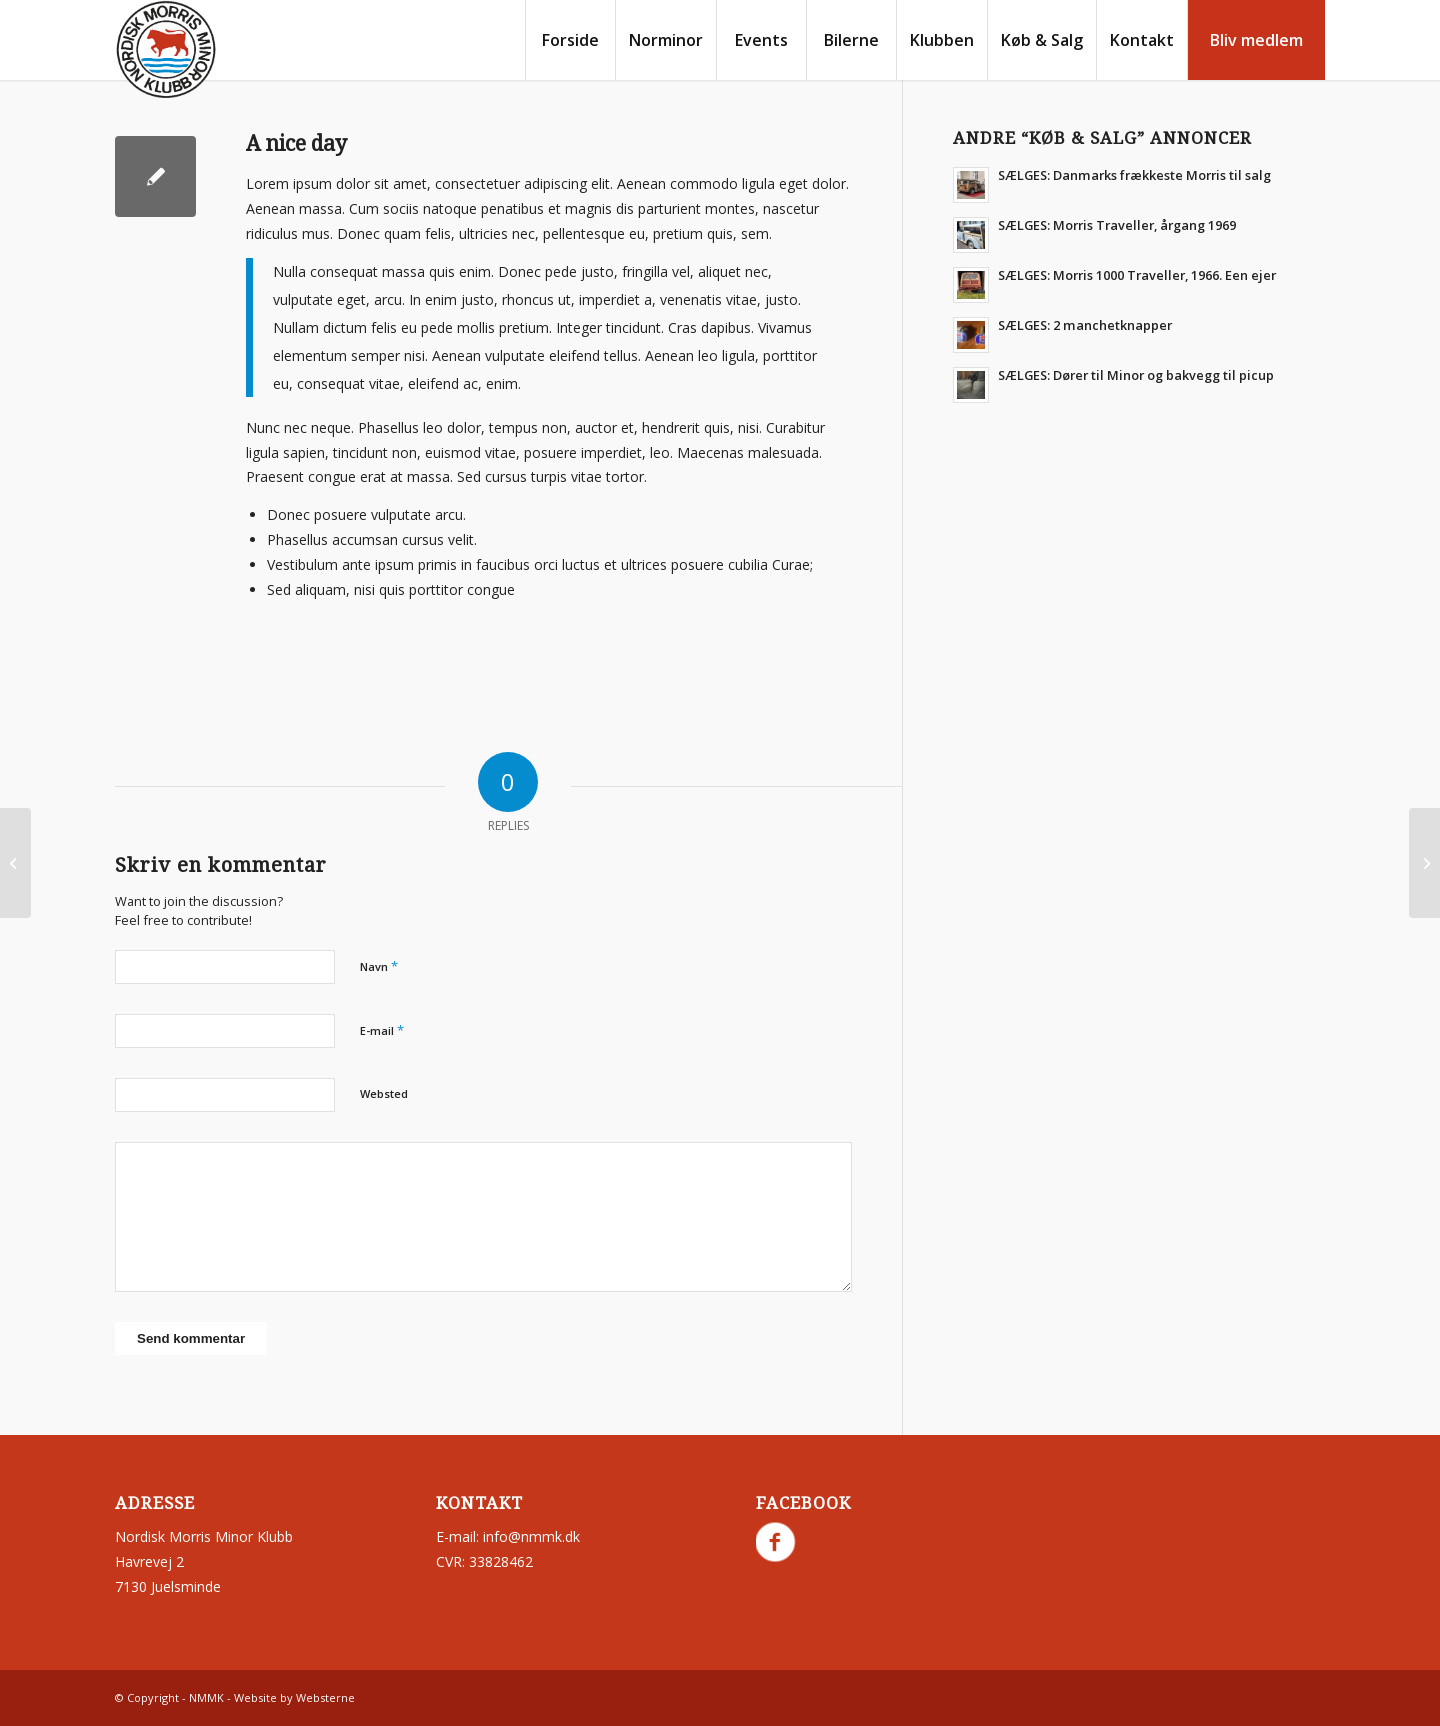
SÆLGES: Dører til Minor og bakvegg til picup (1136, 375)
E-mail (382, 1030)
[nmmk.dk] (166, 50)
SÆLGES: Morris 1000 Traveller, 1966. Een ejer (1137, 275)
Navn (379, 966)
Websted (384, 1093)
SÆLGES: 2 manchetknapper (1085, 325)
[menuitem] (570, 40)
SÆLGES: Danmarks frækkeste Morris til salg (1134, 175)
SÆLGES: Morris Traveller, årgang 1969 (1117, 225)
